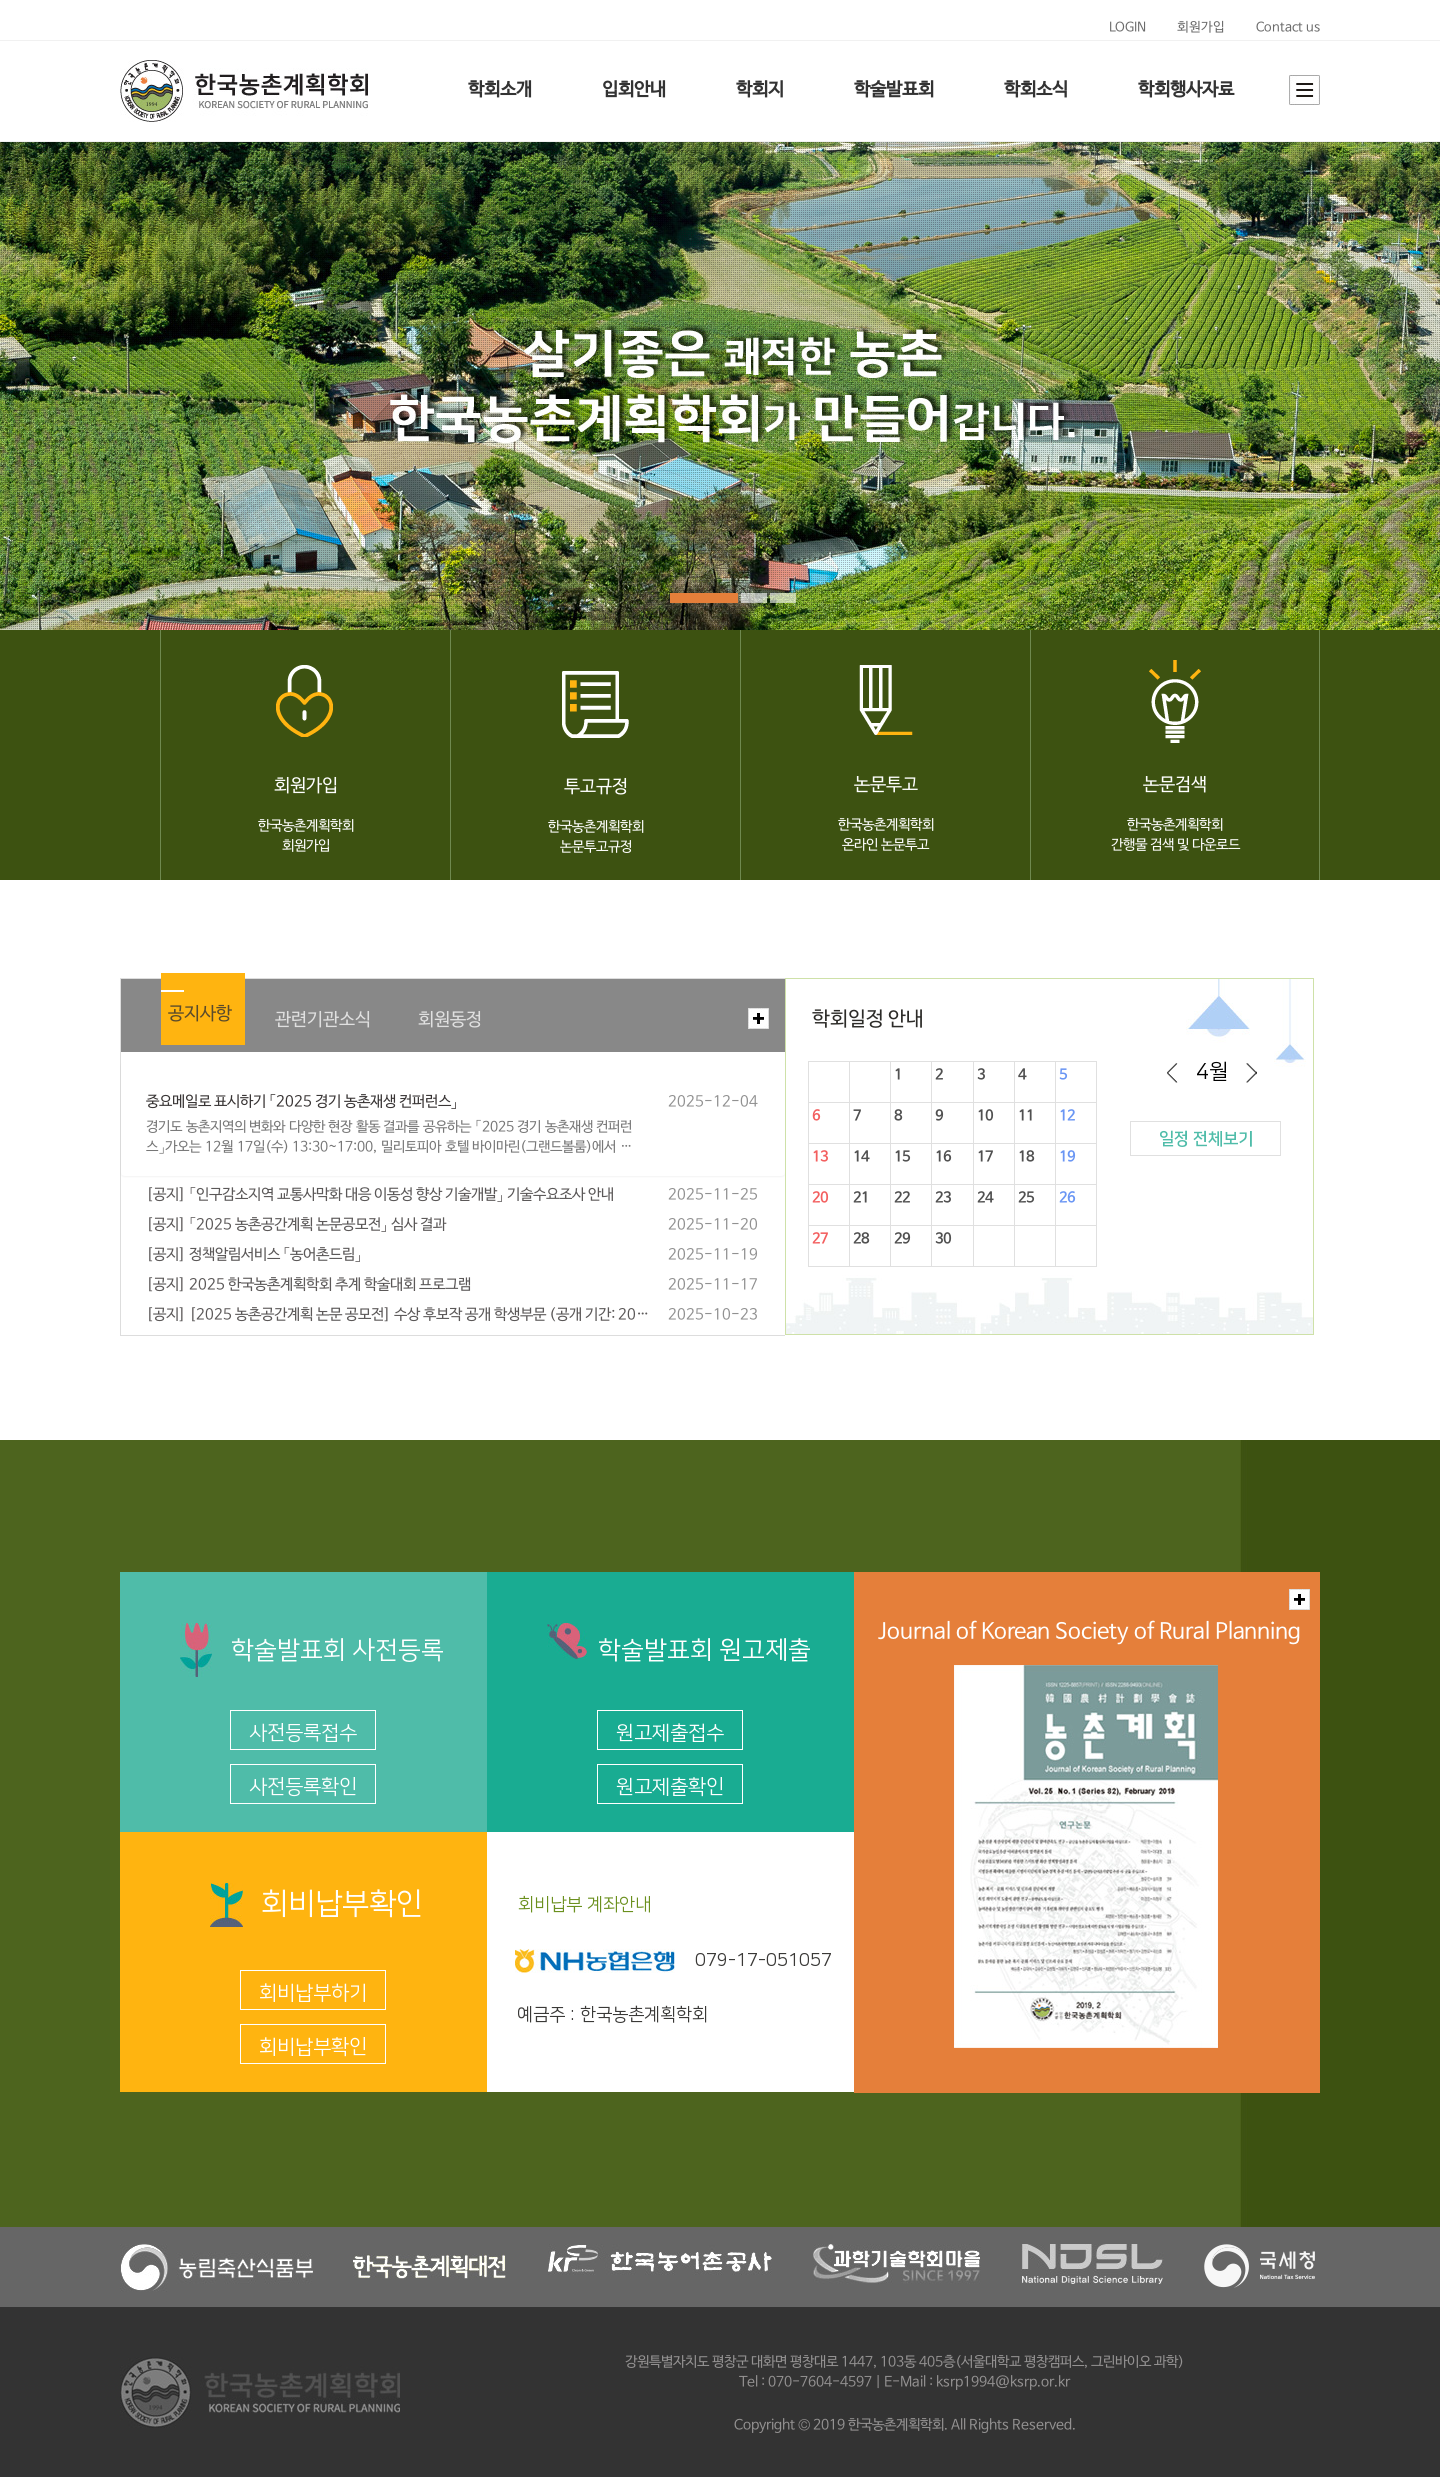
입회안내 (634, 90)
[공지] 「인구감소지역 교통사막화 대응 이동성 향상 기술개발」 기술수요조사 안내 (380, 1195)
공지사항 (200, 1014)
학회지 (760, 90)
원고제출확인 (670, 1787)
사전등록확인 (303, 1787)
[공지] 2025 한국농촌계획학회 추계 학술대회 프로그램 (308, 1285)
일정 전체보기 (1206, 1139)
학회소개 (500, 90)
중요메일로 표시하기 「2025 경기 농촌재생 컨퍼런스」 (302, 1102)
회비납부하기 (313, 1993)
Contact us (1288, 27)
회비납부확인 (313, 2047)
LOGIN (1127, 27)
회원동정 (450, 1020)
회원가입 (1201, 27)
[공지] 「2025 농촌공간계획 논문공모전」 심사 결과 (296, 1225)
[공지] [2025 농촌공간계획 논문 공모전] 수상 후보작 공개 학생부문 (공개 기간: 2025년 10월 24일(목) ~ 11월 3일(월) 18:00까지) (398, 1315)
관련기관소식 (323, 1020)
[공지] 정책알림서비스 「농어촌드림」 (254, 1255)
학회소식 (1036, 90)
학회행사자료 (1186, 90)
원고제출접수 (670, 1733)
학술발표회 (894, 90)
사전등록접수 (303, 1733)
